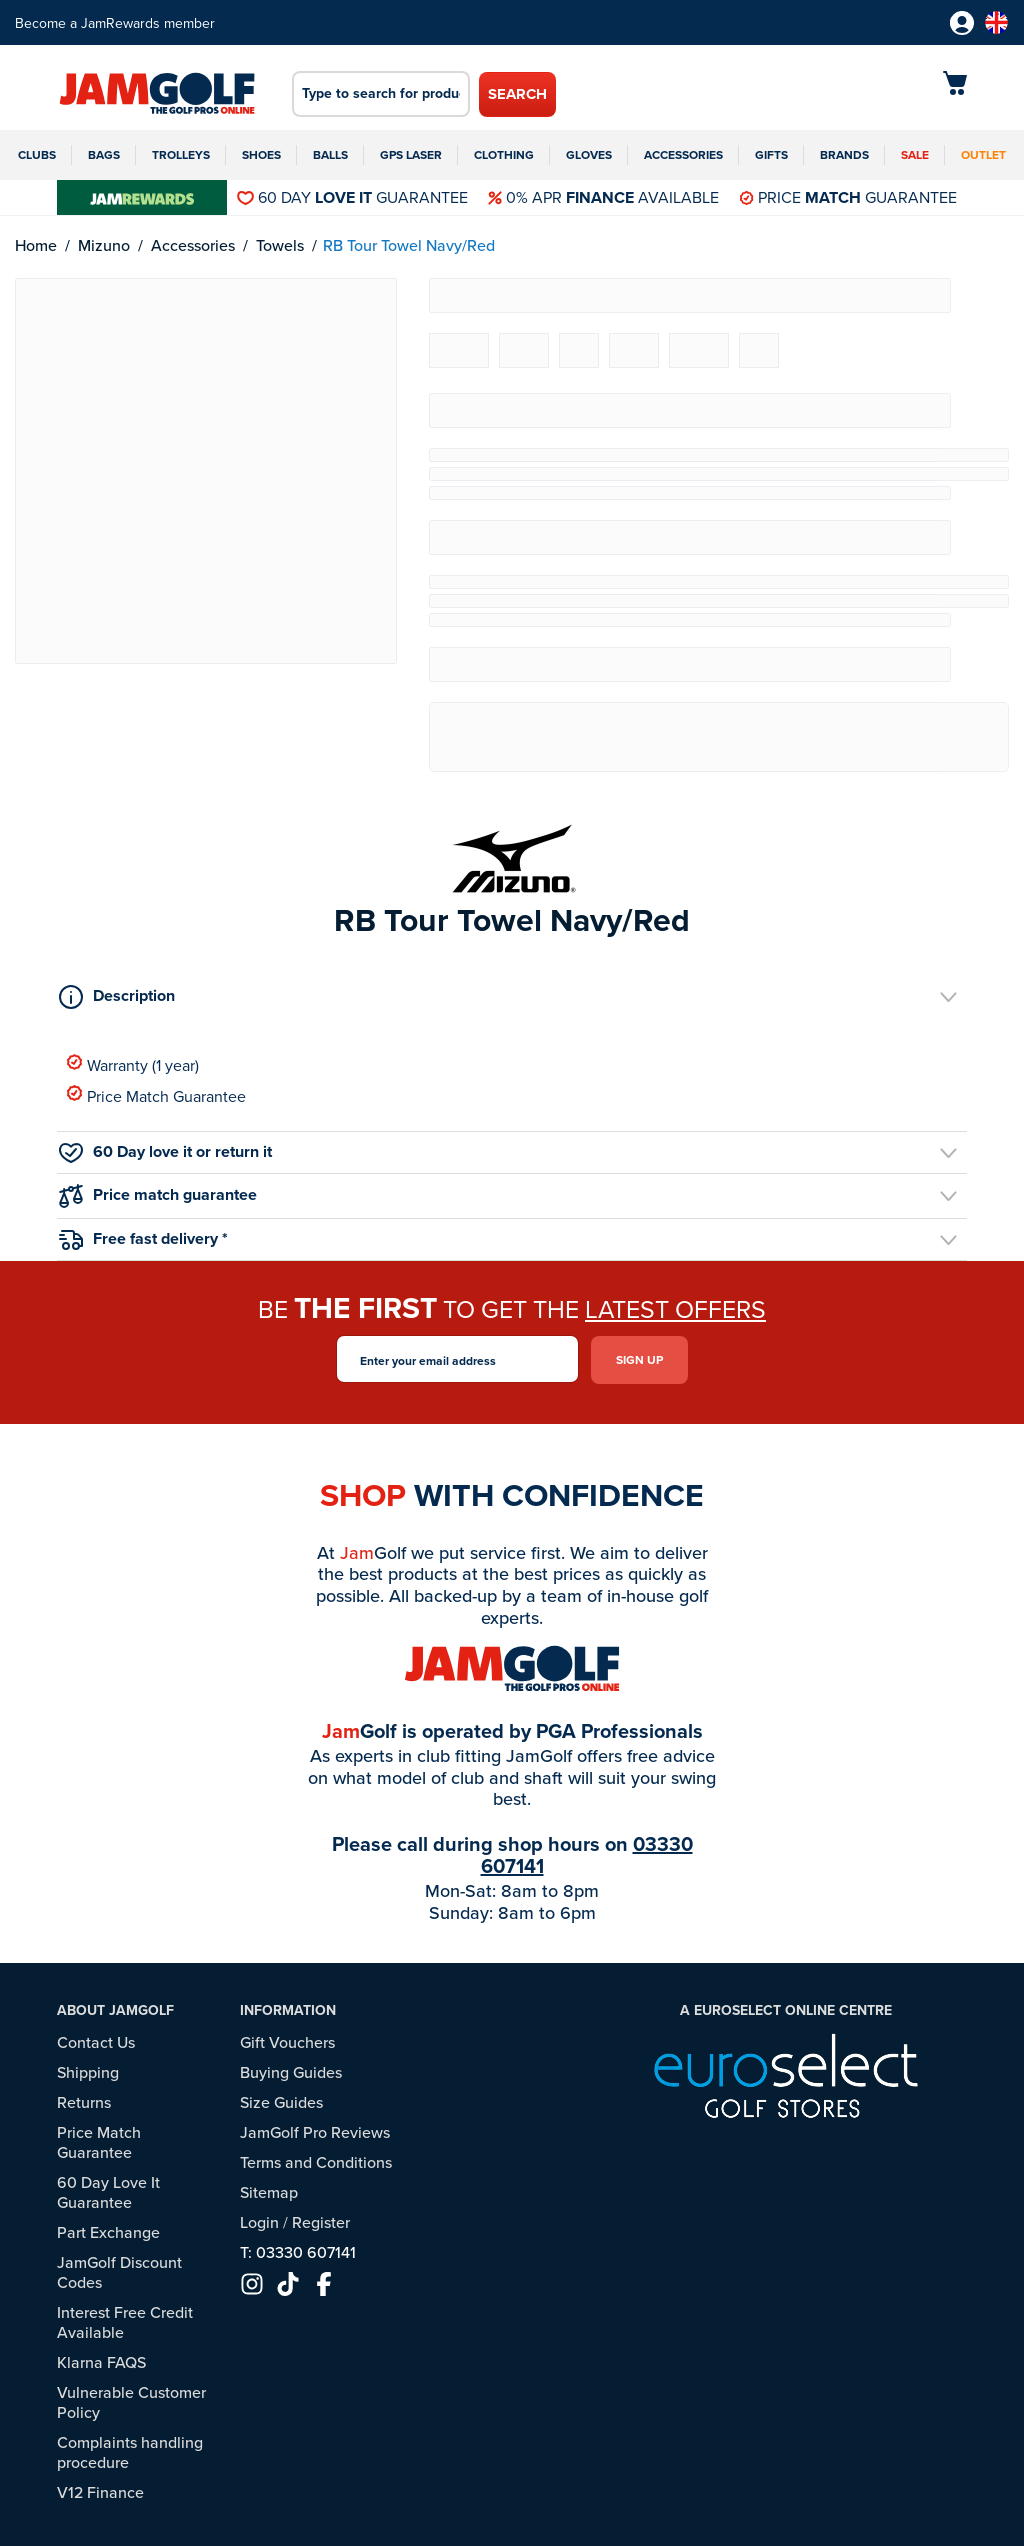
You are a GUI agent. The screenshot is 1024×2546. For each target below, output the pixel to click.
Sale (915, 154)
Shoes (261, 154)
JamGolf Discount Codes (119, 2270)
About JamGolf (115, 2009)
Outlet (983, 154)
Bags (104, 154)
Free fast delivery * (143, 1238)
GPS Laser (411, 154)
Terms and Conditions (316, 2160)
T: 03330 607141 (298, 2250)
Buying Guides (291, 2070)
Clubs (37, 154)
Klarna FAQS (101, 2360)
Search (517, 94)
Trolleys (181, 154)
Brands (844, 154)
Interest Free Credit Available (125, 2320)
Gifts (771, 154)
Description (117, 996)
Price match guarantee (158, 1195)
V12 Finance (100, 2490)
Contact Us (96, 2040)
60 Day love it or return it (165, 1151)
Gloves (589, 154)
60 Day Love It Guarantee (108, 2190)
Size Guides (281, 2100)
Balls (330, 154)
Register (321, 2220)
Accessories (683, 154)
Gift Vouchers (287, 2040)
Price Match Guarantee (156, 1095)
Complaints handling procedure (130, 2450)
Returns (84, 2100)
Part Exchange (108, 2230)
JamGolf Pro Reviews (315, 2130)
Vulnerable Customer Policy (131, 2400)
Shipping (88, 2070)
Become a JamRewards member (115, 23)
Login (259, 2220)
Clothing (504, 154)
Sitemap (269, 2190)
